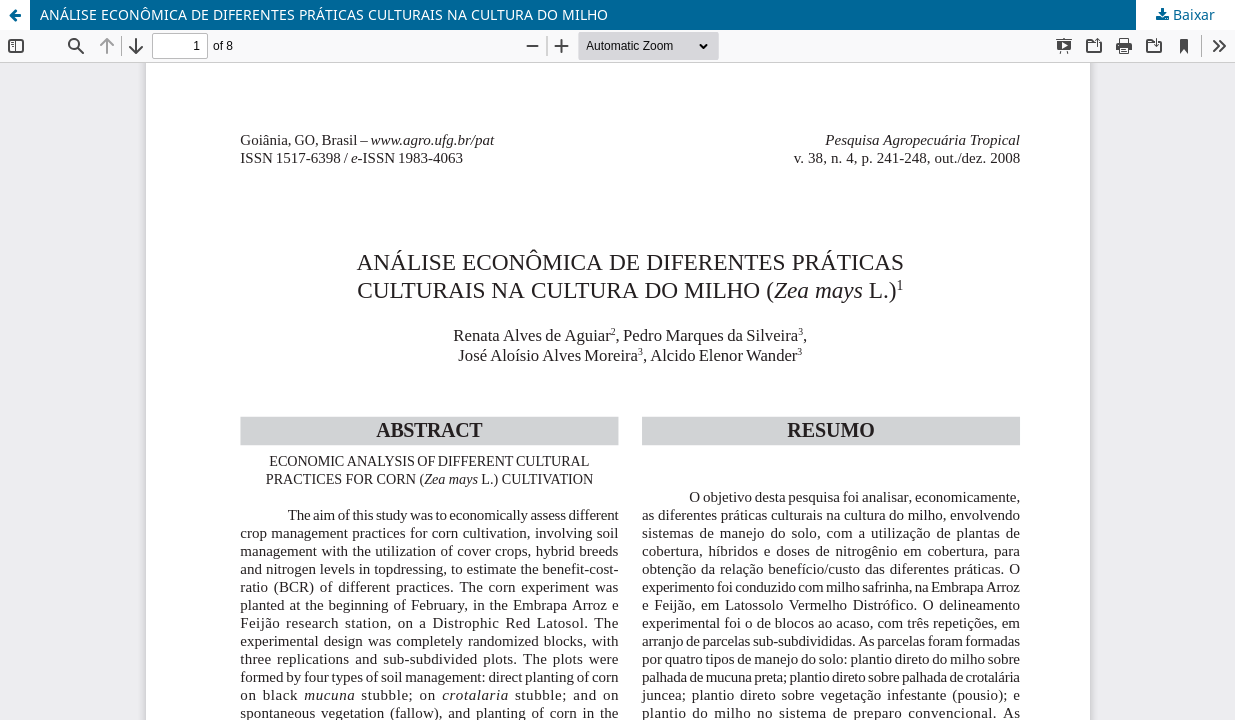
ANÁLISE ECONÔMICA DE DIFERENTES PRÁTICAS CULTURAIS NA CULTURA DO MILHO (324, 14)
